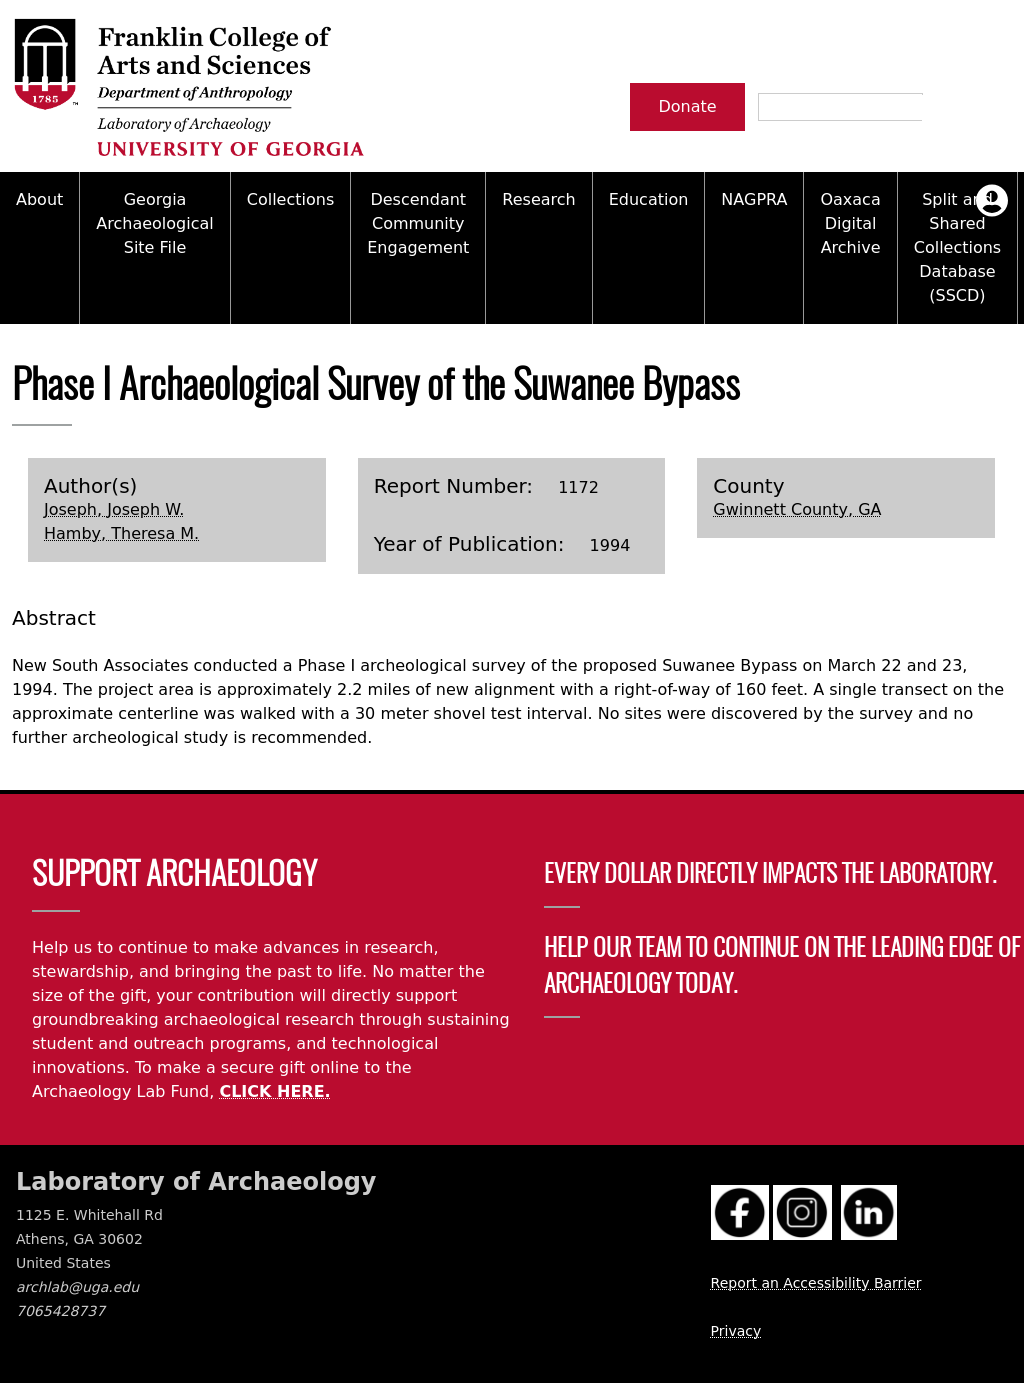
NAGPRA (754, 199)
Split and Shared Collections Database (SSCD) (957, 247)
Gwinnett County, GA (797, 509)
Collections (290, 199)
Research (538, 199)
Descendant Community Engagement (418, 223)
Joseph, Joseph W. (114, 509)
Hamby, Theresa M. (121, 533)
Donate (687, 106)
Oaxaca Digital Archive (850, 223)
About (39, 199)
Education (649, 199)
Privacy (736, 1331)
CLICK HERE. (274, 1091)
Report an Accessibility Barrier (816, 1283)
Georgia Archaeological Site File (154, 223)
